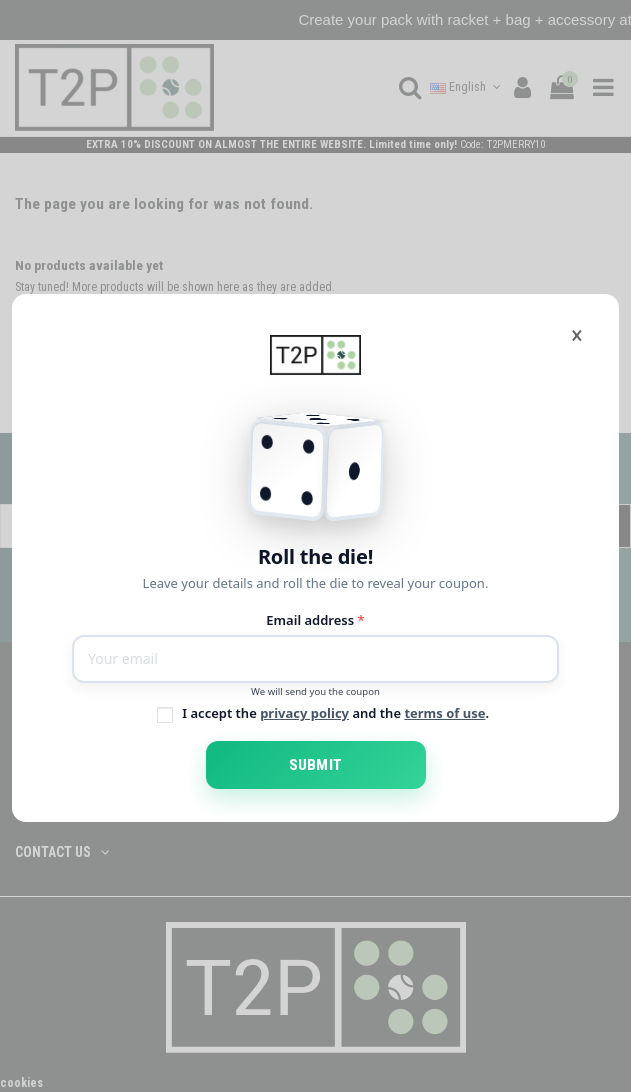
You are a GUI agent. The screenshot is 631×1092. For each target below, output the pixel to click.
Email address (315, 620)
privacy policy (304, 713)
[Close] (577, 335)
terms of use (444, 713)
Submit (315, 765)
